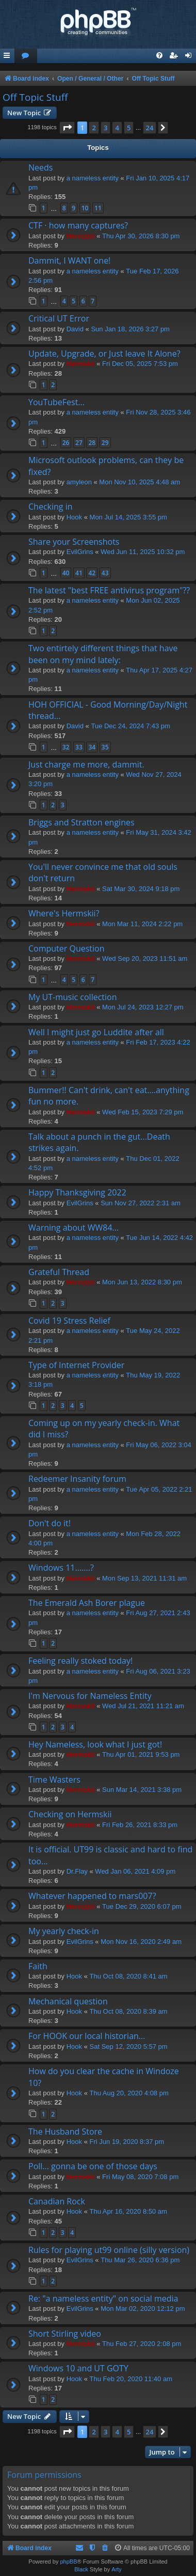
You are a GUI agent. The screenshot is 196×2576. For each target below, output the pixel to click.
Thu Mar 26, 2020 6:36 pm (140, 2260)
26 (66, 442)
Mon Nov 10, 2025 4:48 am (139, 482)
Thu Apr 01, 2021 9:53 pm (140, 1754)
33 (79, 747)
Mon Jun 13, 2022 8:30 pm (142, 1282)
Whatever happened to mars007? (92, 1896)
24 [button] (150, 127)
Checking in (50, 506)
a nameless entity (93, 178)
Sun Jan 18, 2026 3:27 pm (130, 329)
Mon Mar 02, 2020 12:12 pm (143, 2308)
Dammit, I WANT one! (69, 260)
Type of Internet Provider (76, 1365)
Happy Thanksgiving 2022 (77, 1192)
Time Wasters (54, 1779)
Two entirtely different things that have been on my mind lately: (103, 653)
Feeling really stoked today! (80, 1660)
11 (98, 208)
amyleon (79, 482)
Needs (40, 167)
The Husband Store (65, 2131)
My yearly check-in (63, 1931)
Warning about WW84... (73, 1227)
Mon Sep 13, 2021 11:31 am (144, 1578)
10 (85, 208)
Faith (37, 1966)
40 (66, 573)
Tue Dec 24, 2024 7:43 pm (130, 726)
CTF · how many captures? (78, 225)
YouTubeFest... (56, 402)
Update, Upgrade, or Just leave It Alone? (104, 353)
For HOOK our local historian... (86, 2036)
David (75, 329)
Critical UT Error (58, 318)
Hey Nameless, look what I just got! (95, 1744)
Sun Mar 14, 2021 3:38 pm (142, 1789)
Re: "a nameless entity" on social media (103, 2298)
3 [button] (105, 127)
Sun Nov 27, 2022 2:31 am (141, 1203)
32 (66, 747)
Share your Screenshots (73, 541)
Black (81, 2569)
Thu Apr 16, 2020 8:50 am (128, 2211)
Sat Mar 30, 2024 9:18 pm (140, 889)
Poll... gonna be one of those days (92, 2166)
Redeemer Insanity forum (77, 1478)
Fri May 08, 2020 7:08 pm (140, 2177)
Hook (74, 517)
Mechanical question (68, 2001)
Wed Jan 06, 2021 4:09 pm (135, 1871)
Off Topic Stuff (35, 97)
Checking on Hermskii (69, 1814)
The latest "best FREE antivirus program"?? (109, 590)
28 (91, 442)
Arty (116, 2569)
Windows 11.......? (61, 1567)
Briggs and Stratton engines (81, 822)
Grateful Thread (58, 1272)
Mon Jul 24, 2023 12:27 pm (143, 1007)
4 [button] (117, 127)
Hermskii (81, 236)
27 (79, 442)
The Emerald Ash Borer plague (86, 1602)
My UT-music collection (72, 997)
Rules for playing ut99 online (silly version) (108, 2250)
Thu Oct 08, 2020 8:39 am (129, 2011)
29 (105, 442)
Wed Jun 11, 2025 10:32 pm (143, 552)
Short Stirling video (64, 2333)
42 (91, 573)
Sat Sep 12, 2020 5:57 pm (129, 2046)
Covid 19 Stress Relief (69, 1320)
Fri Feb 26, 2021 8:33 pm (139, 1825)
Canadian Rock (56, 2201)
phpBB (68, 2561)
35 (105, 747)
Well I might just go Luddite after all (96, 1032)
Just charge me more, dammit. (86, 764)
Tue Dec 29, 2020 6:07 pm (141, 1906)
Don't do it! (49, 1523)
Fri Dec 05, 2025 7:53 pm (140, 363)
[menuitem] (26, 56)
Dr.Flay (77, 1871)
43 (105, 573)
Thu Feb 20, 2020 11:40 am (131, 2379)
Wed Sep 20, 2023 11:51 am (144, 958)
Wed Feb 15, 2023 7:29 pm (142, 1112)
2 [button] (93, 127)
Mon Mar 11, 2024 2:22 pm (142, 924)
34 (91, 747)
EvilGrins (80, 552)
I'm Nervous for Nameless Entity (90, 1695)
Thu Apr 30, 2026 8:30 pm (140, 236)
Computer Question (66, 948)
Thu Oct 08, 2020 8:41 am (129, 1976)
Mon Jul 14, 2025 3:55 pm (128, 517)
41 (79, 573)
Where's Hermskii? (64, 913)
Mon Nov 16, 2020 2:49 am (141, 1941)
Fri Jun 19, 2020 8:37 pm (127, 2141)
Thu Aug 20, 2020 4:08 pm (129, 2093)
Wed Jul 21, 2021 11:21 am (143, 1706)
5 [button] (128, 127)
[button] (67, 127)
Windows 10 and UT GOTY (78, 2368)
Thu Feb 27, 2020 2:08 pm (141, 2344)
